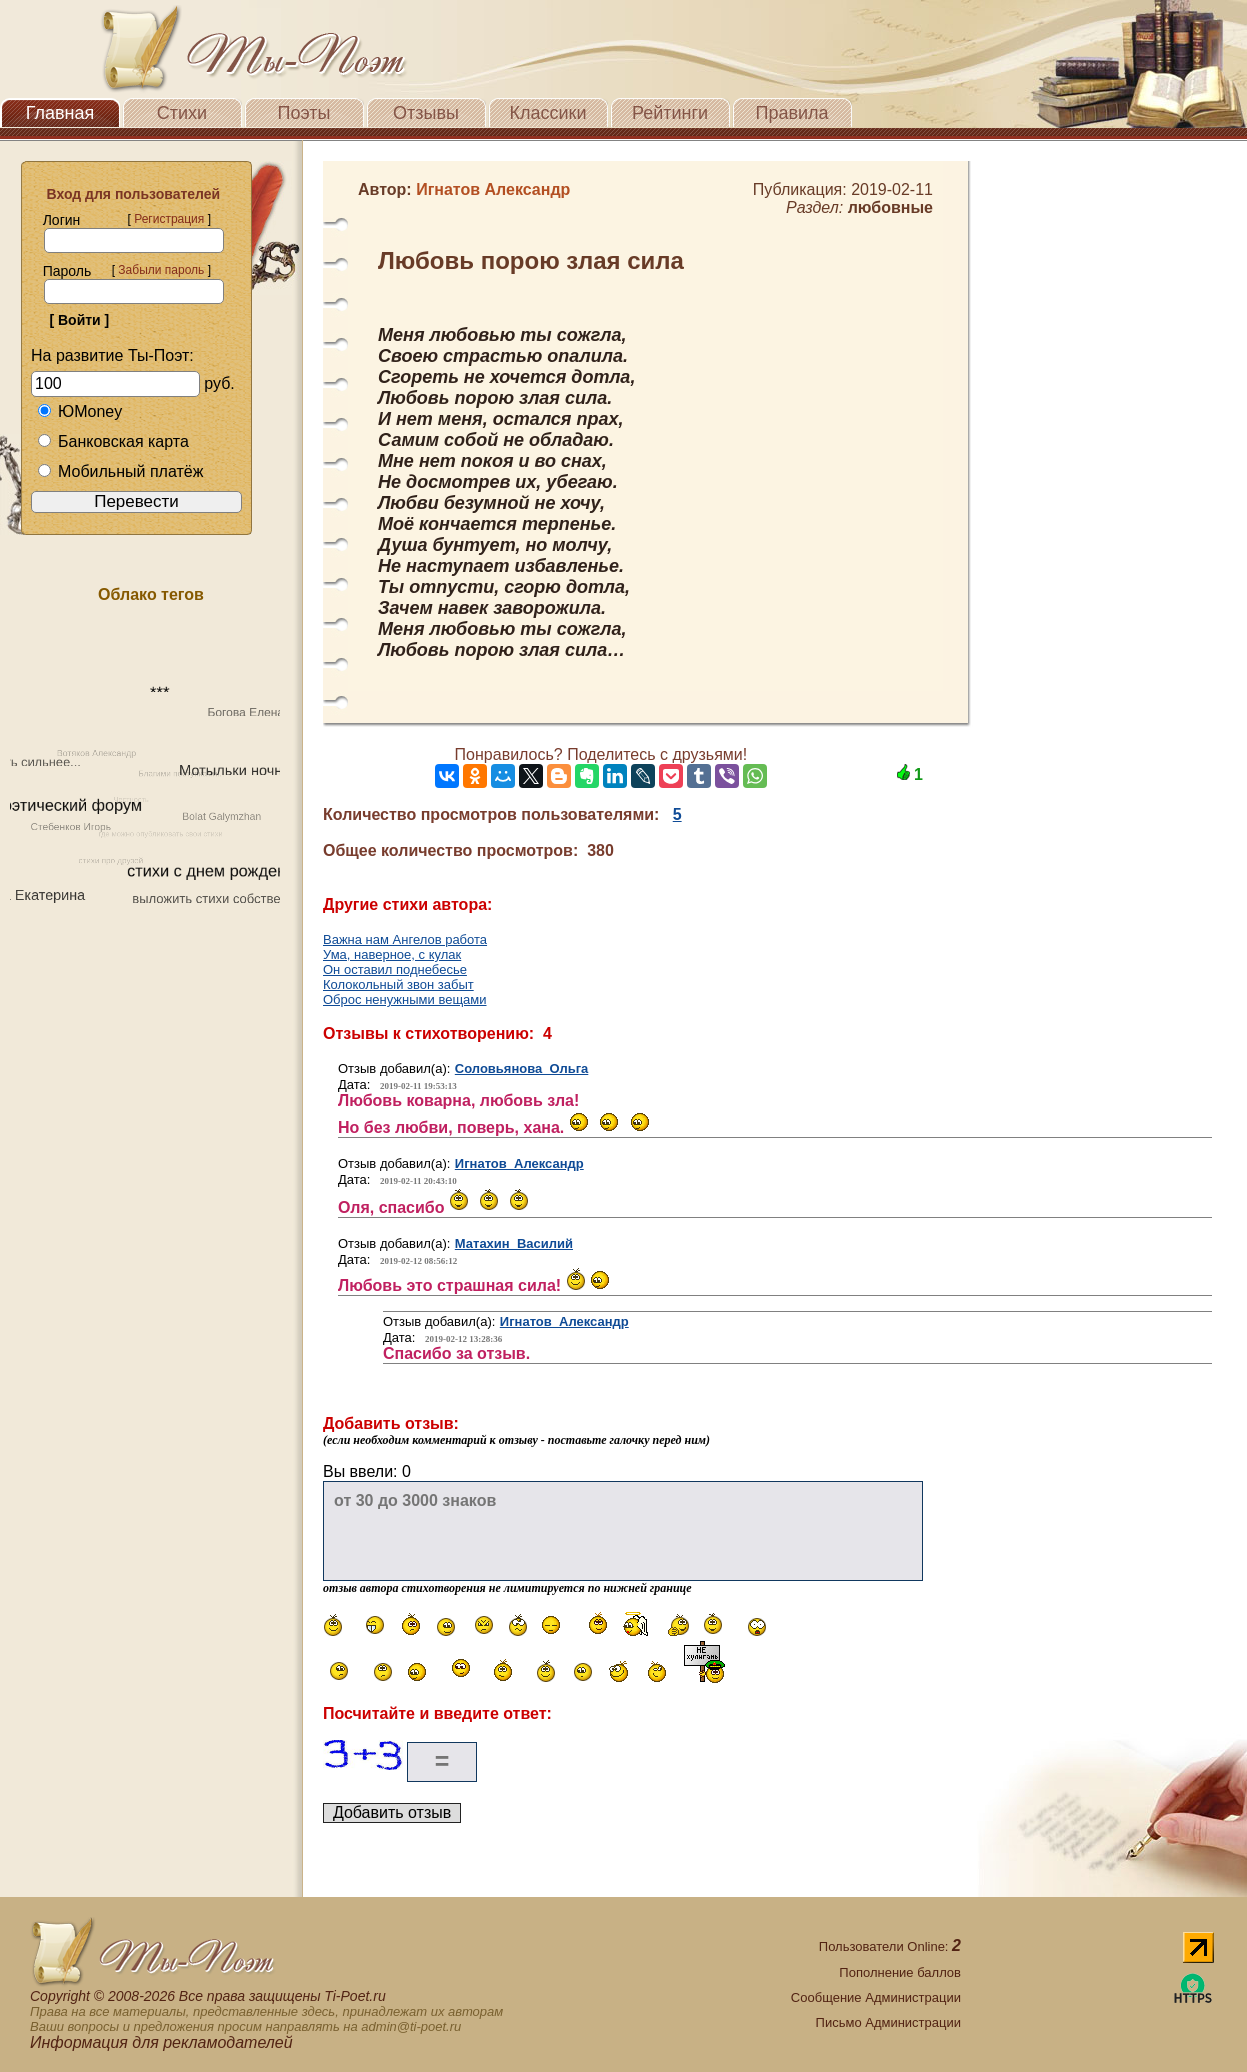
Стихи (182, 113)
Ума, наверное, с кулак (392, 954)
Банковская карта (113, 441)
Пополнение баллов (900, 1972)
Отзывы (426, 113)
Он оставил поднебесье (395, 969)
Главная (60, 113)
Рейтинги (670, 113)
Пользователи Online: (890, 1946)
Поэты (304, 113)
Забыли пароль (161, 270)
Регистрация (169, 219)
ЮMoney (79, 411)
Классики (548, 113)
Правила (791, 113)
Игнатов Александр (519, 1163)
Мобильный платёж (120, 471)
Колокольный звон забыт (398, 984)
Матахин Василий (514, 1243)
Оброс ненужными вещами (405, 999)
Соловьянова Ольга (522, 1068)
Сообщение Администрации (876, 1997)
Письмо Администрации (888, 2022)
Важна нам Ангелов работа (405, 939)
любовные (890, 207)
